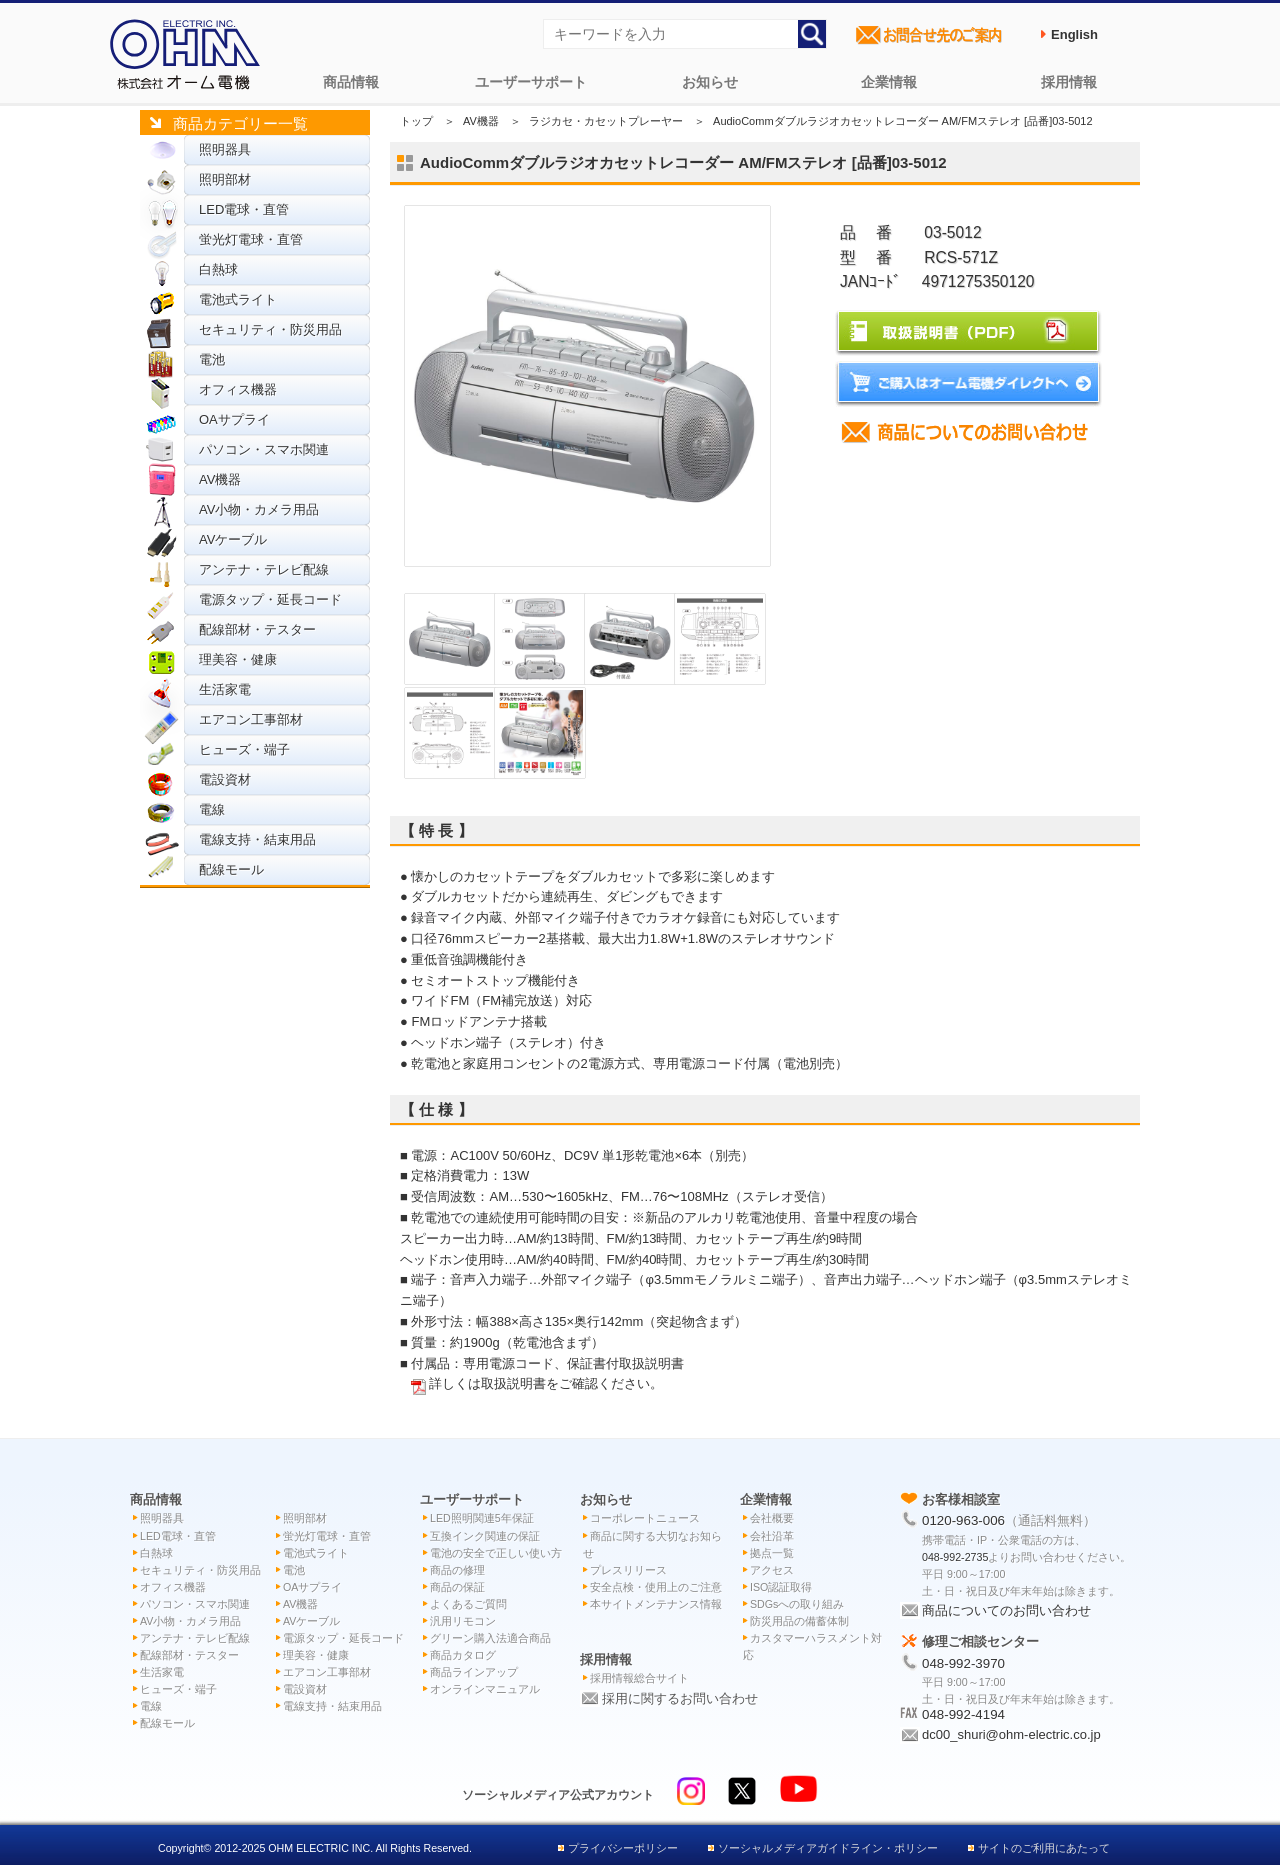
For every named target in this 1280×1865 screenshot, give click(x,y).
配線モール (231, 869)
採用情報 (1069, 82)
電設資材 (225, 779)
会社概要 (772, 1518)
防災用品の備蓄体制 (799, 1621)
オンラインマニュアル (485, 1689)
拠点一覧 (772, 1553)
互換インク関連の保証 (485, 1536)
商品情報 (351, 82)
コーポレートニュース (645, 1518)
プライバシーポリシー (623, 1848)
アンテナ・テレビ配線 (264, 569)
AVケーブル (233, 539)
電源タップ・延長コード (270, 599)
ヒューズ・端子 (244, 749)
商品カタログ (463, 1655)
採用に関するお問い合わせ (680, 1698)
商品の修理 (457, 1570)
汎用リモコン (463, 1621)
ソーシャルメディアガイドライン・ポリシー (828, 1848)
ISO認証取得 (781, 1587)
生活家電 (225, 689)
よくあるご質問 (468, 1604)
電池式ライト (238, 299)
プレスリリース (628, 1570)
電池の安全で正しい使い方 (496, 1553)
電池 (212, 359)
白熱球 (218, 269)
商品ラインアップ (474, 1672)
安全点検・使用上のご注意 (656, 1587)
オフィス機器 (238, 389)
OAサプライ (234, 419)
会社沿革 (772, 1536)
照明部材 (225, 179)
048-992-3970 (963, 1663)
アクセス (772, 1570)
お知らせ (710, 82)
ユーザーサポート (531, 82)
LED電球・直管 (244, 209)
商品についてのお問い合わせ (1006, 1610)
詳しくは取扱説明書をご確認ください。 (546, 1383)
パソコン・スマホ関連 (264, 449)
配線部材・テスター (257, 629)
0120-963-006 (963, 1520)
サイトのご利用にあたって (1044, 1848)
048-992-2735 (955, 1557)
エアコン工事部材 (251, 719)
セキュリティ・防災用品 (270, 329)
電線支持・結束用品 (257, 839)
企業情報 (889, 82)
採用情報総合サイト (639, 1678)
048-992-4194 (963, 1714)
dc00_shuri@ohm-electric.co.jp (1011, 1734)
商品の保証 (457, 1587)
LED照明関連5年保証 (482, 1518)
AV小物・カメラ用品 (259, 509)
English (1074, 34)
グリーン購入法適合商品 (490, 1638)
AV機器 (220, 479)
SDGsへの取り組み (797, 1604)
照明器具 (225, 149)
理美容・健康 (238, 659)
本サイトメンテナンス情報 (656, 1604)
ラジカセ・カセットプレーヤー (606, 121)
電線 (212, 809)
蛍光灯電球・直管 (251, 239)
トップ (416, 121)
